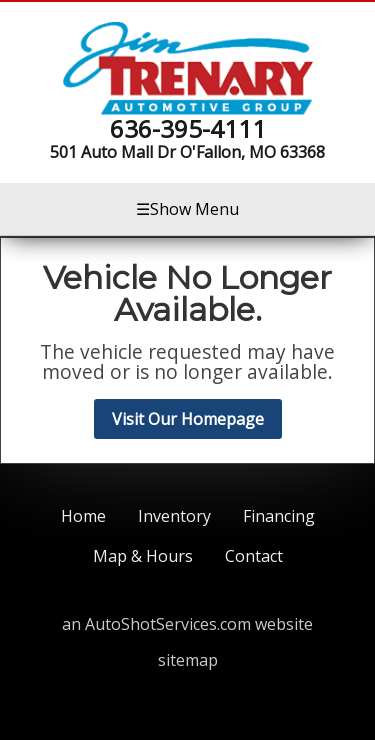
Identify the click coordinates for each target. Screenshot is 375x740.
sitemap (188, 660)
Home (83, 516)
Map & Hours (143, 556)
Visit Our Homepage (188, 419)
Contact (254, 556)
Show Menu (187, 209)
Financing (279, 516)
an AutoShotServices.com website (187, 624)
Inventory (174, 516)
